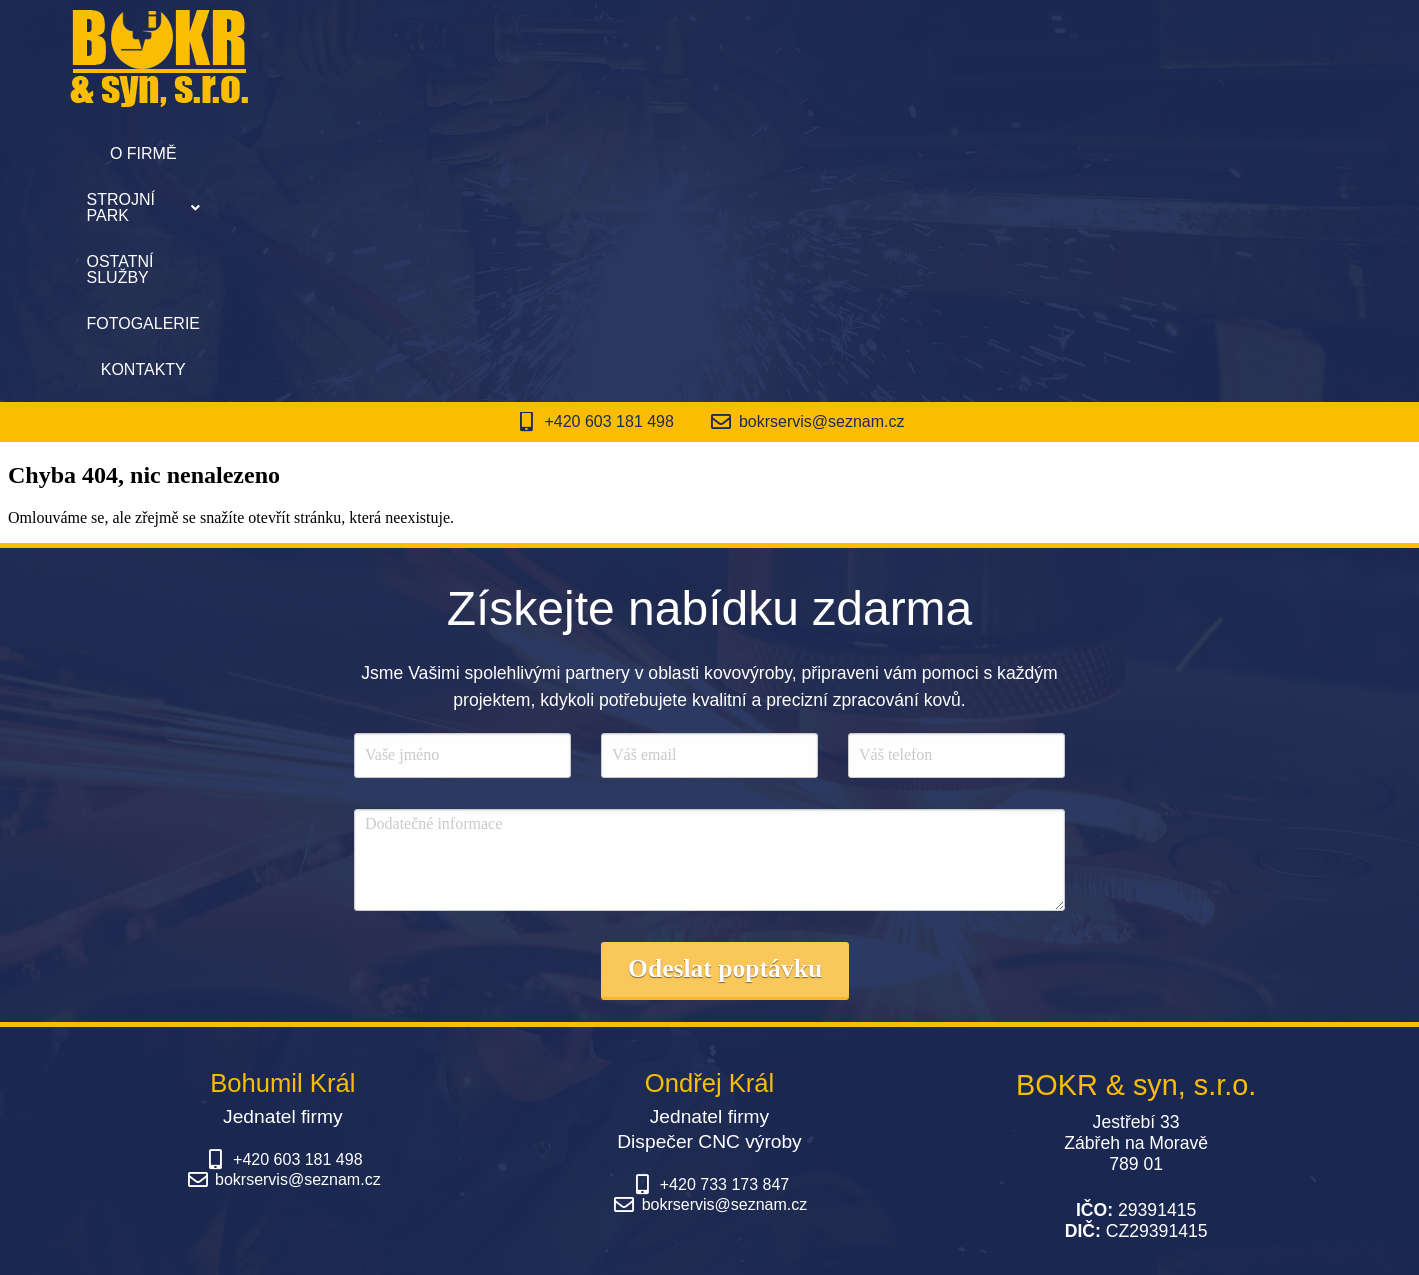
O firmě (408, 153)
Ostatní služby (711, 153)
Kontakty (1001, 153)
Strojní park (543, 153)
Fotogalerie (869, 153)
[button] (543, 154)
